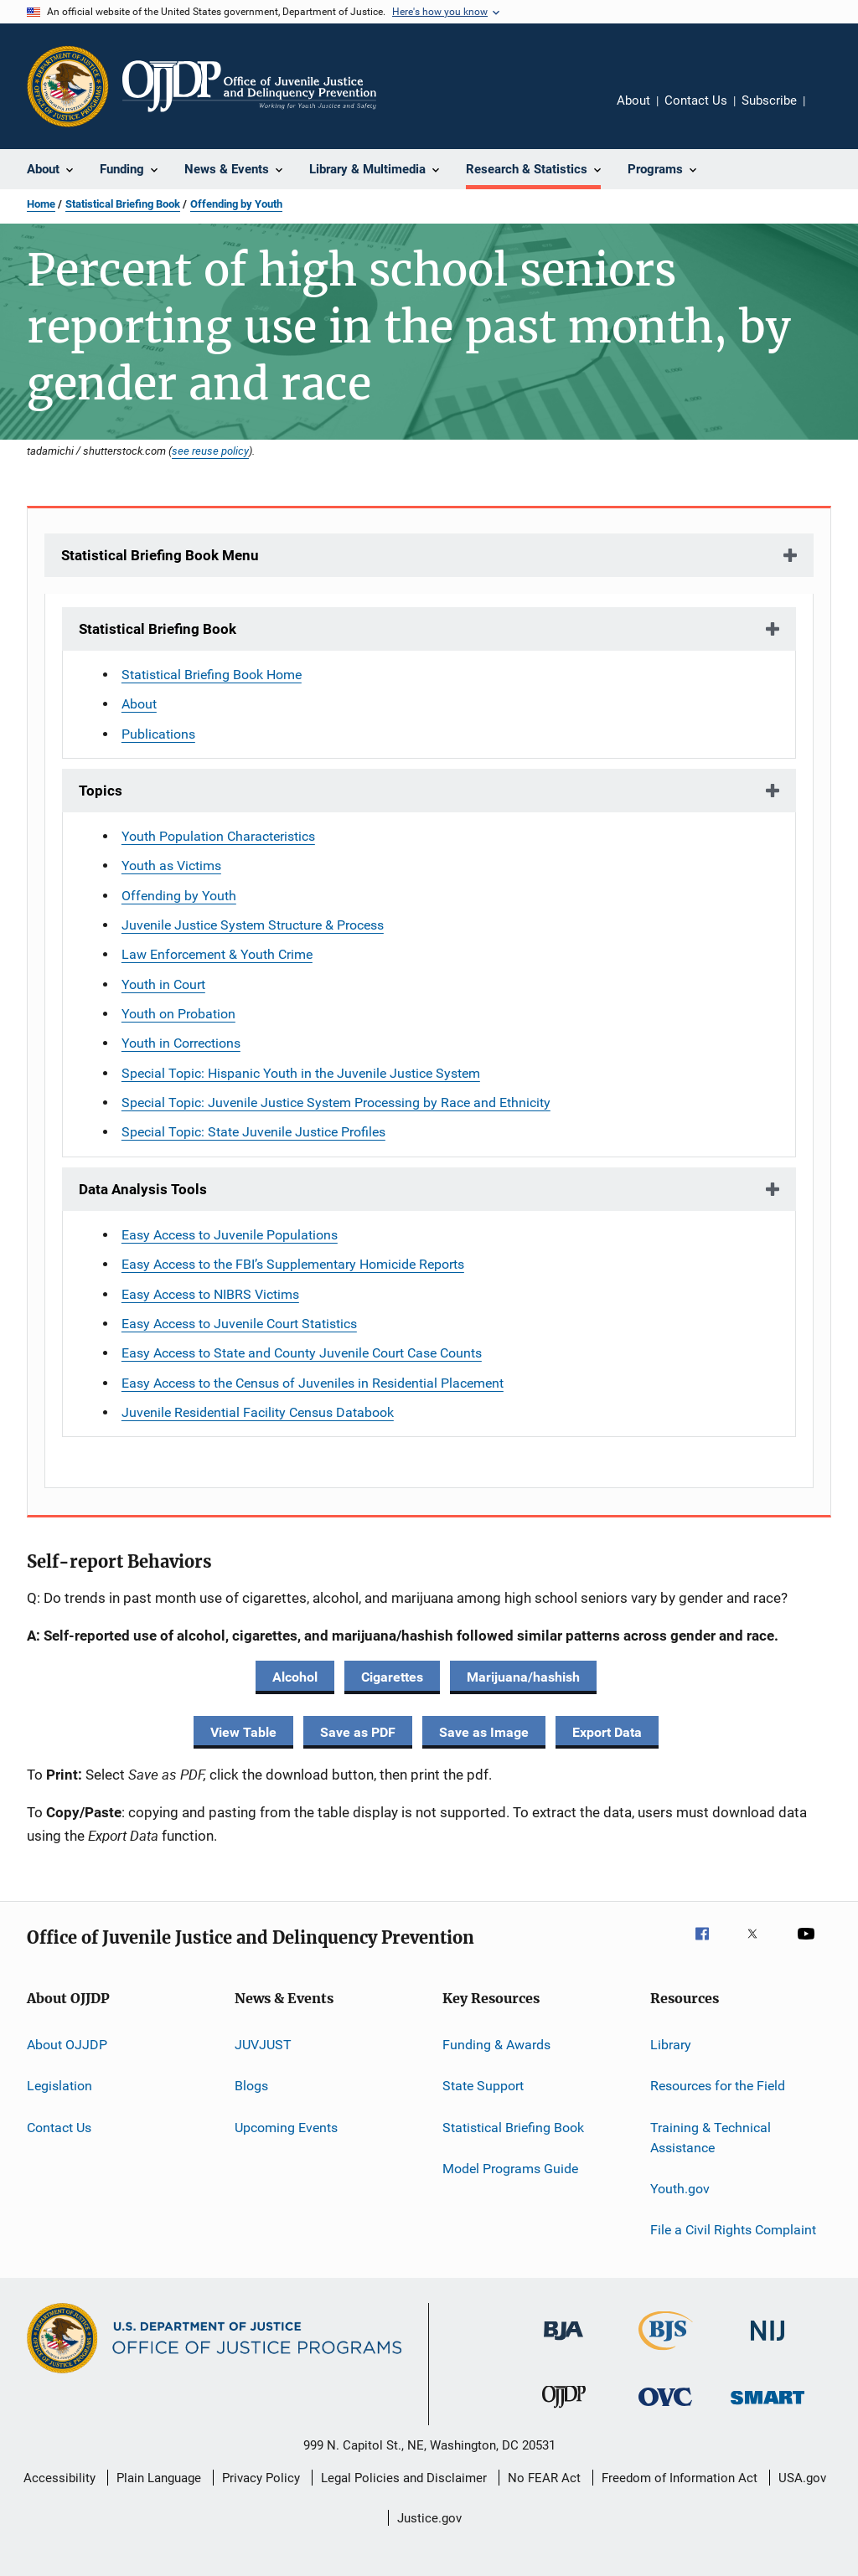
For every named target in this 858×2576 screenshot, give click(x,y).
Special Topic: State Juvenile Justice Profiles (253, 1132)
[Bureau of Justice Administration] (563, 2343)
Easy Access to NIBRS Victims (210, 1294)
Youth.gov (680, 2189)
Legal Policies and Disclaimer (404, 2478)
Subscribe (769, 100)
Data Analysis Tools (143, 1189)
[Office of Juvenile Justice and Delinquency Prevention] (564, 2411)
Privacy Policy (261, 2478)
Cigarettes (392, 1677)
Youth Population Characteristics (218, 836)
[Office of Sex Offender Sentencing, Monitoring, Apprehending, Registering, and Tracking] (767, 2407)
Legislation (59, 2086)
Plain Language (158, 2478)
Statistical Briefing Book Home (211, 675)
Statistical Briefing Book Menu (160, 555)
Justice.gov (429, 2518)
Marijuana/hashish (523, 1677)
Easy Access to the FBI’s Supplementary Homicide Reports (292, 1264)
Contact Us (695, 100)
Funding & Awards (496, 2045)
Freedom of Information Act (679, 2478)
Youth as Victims (171, 865)
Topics (100, 790)
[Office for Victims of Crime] (665, 2409)
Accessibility (59, 2478)
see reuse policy (210, 450)
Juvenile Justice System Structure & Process (252, 925)
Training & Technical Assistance (710, 2138)
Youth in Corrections (180, 1043)
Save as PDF (357, 1732)
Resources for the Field (717, 2086)
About (633, 100)
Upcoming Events (286, 2128)
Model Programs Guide (510, 2169)
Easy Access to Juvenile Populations (229, 1235)
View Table (243, 1732)
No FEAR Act (544, 2478)
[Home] (249, 86)
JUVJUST (263, 2045)
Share (831, 112)
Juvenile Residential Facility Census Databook (257, 1412)
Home (41, 204)
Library (670, 2045)
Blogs (251, 2086)
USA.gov (802, 2478)
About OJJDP (67, 2045)
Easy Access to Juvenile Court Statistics (239, 1324)
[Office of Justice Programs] (68, 86)
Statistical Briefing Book (122, 204)
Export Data (607, 1732)
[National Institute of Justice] (767, 2344)
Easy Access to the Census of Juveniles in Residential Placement (312, 1383)
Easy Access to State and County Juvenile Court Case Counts (301, 1353)
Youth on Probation (178, 1014)
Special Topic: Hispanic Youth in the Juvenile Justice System (300, 1073)
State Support (483, 2086)
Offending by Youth (236, 204)
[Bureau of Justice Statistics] (665, 2353)
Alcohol (295, 1677)
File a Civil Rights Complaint (733, 2230)
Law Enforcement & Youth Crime (217, 954)
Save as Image (484, 1732)
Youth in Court (163, 984)
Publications (158, 734)
